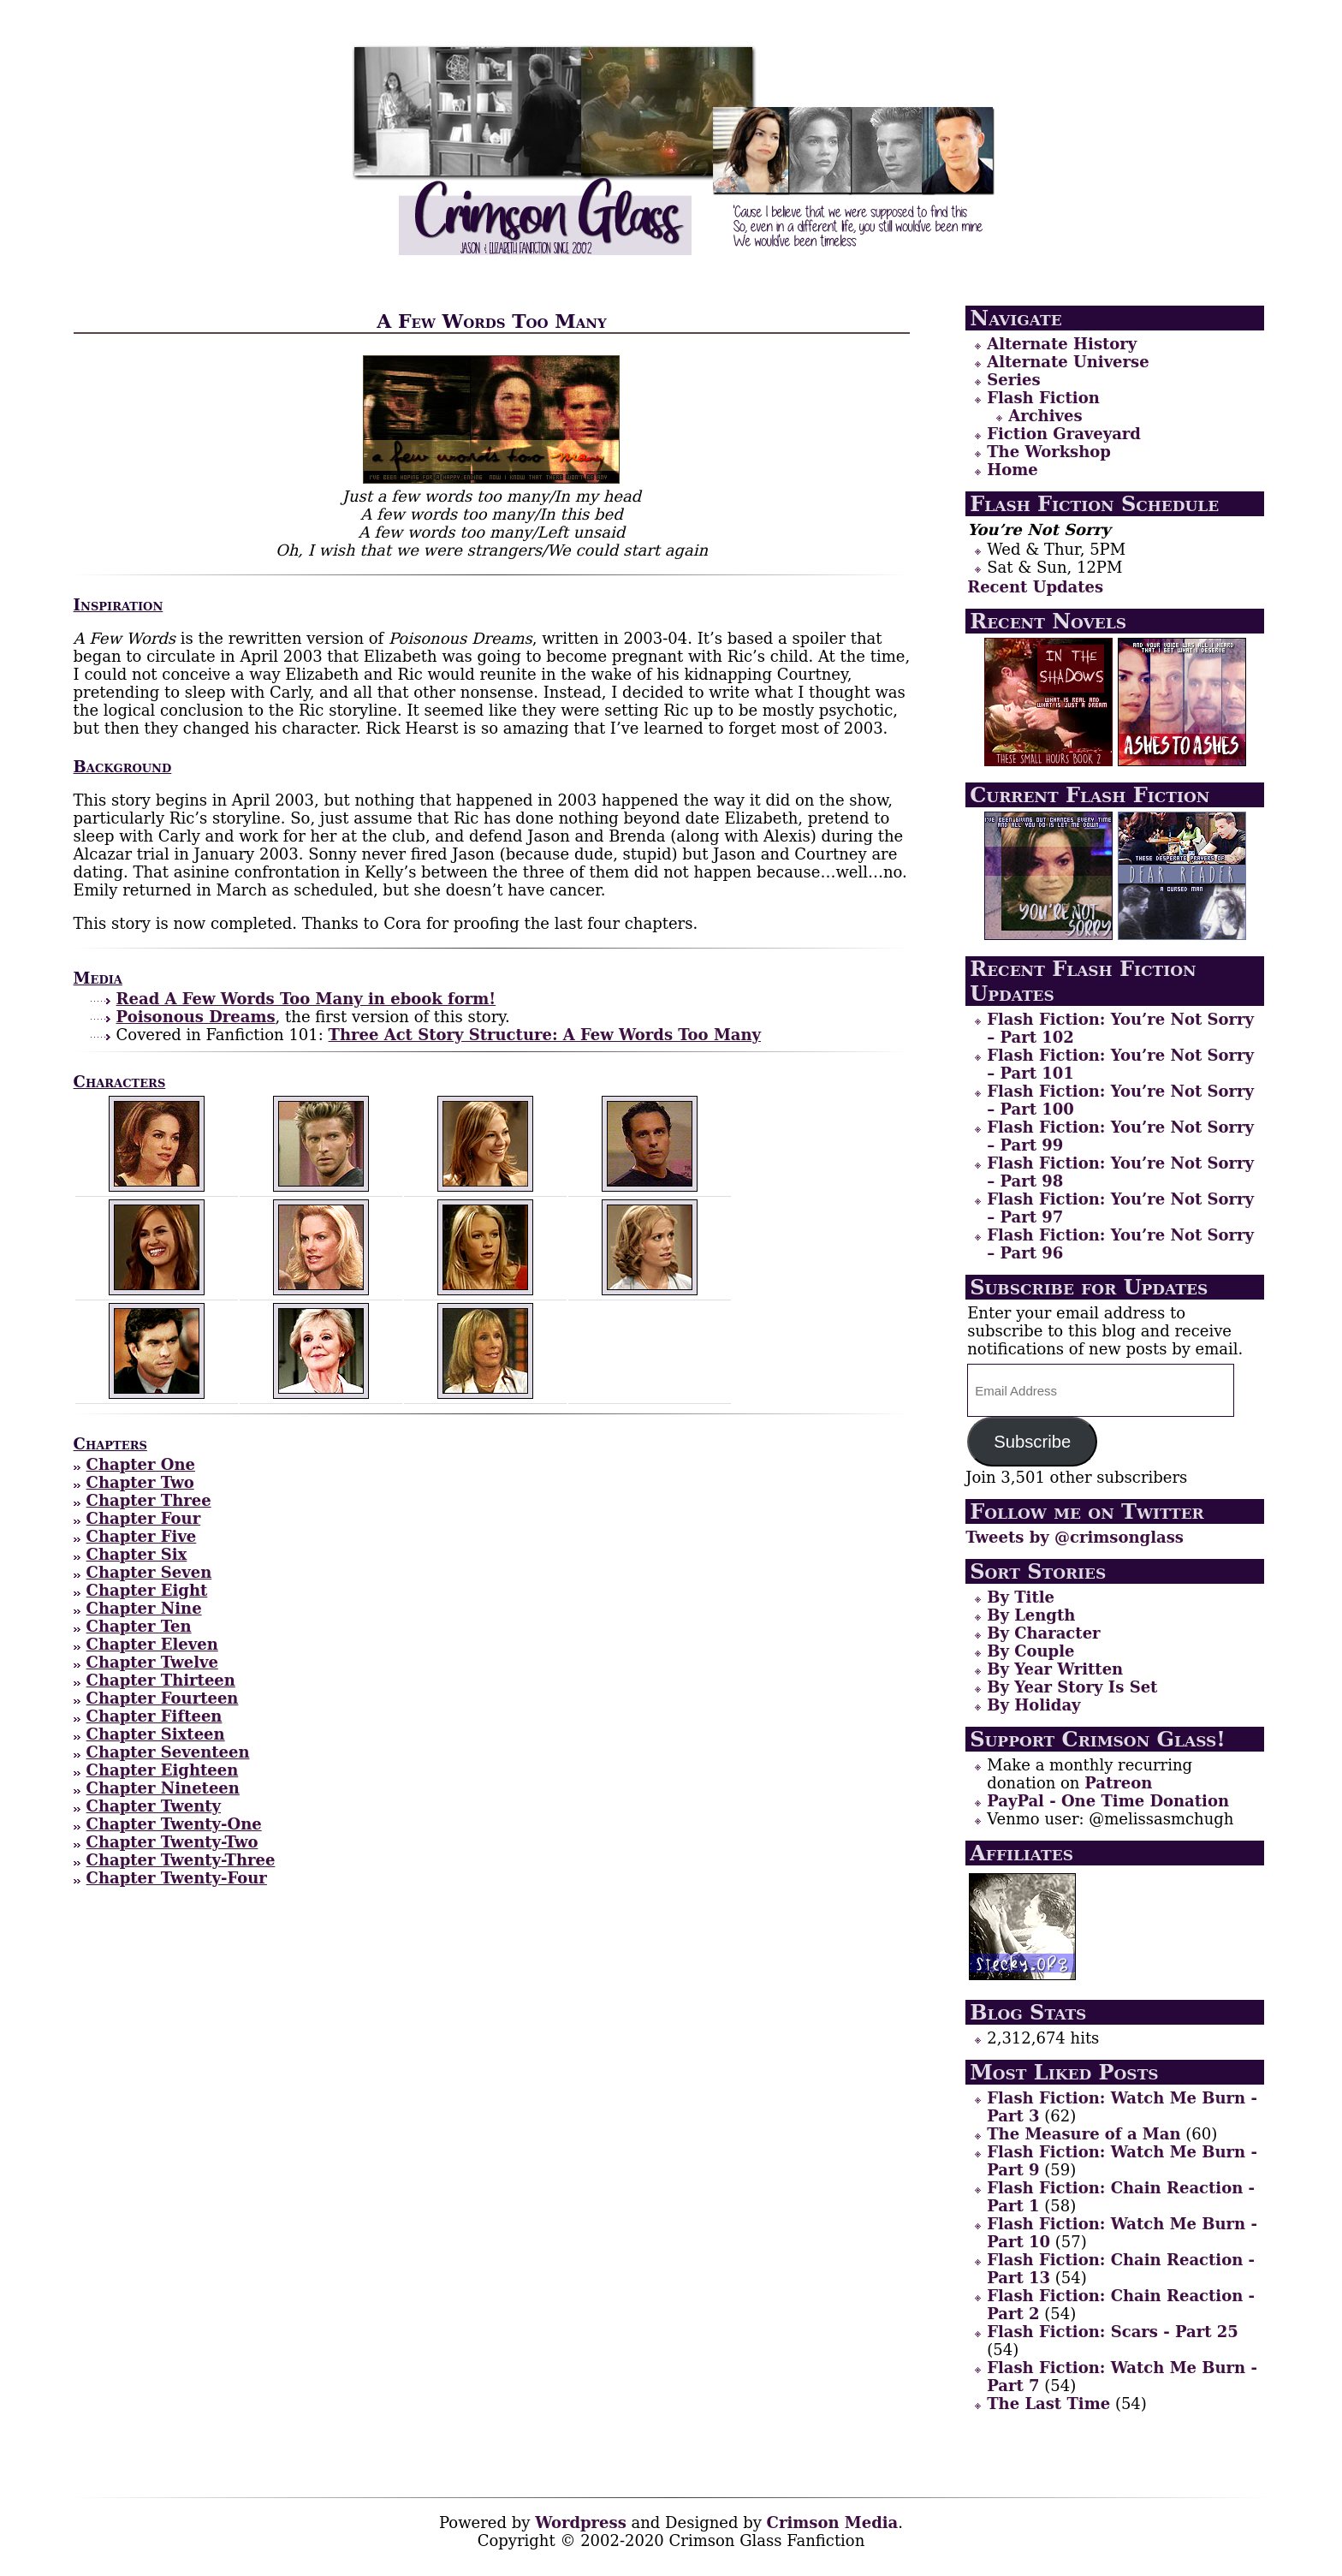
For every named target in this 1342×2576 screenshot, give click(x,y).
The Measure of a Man (1083, 2134)
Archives (1045, 416)
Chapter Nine (144, 1608)
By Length (1031, 1615)
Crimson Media (833, 2522)
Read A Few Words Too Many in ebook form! (306, 999)
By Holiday (1033, 1705)
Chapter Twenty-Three (181, 1860)
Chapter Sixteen (155, 1734)
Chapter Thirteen (160, 1680)
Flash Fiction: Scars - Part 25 (1112, 2332)
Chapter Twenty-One (174, 1824)
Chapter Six (136, 1554)
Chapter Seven (149, 1572)
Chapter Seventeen (168, 1752)
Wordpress (580, 2522)
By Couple (1030, 1651)
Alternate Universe (1068, 362)
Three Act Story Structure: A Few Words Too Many (545, 1035)
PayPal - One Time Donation (1108, 1801)
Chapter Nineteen (163, 1788)
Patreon (1118, 1783)
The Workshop (1049, 452)
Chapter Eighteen (162, 1770)
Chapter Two (140, 1482)
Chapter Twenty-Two (172, 1842)
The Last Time (1048, 2403)
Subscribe (1032, 1441)
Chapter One (140, 1464)
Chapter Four (143, 1518)
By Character (1043, 1633)
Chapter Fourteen (162, 1698)
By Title (1020, 1597)
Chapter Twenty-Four (176, 1878)
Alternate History (1062, 344)
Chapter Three (148, 1500)
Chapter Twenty (153, 1806)
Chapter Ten (139, 1626)
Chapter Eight (147, 1590)
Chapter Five (141, 1536)
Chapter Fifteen (154, 1716)
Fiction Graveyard (1064, 434)
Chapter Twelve (152, 1662)
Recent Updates (1035, 587)
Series (1013, 380)
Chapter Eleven (152, 1644)
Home (1012, 470)
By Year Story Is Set (1072, 1687)
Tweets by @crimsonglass (1074, 1537)
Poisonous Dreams (196, 1017)
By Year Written (1055, 1669)
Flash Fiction (1043, 398)
